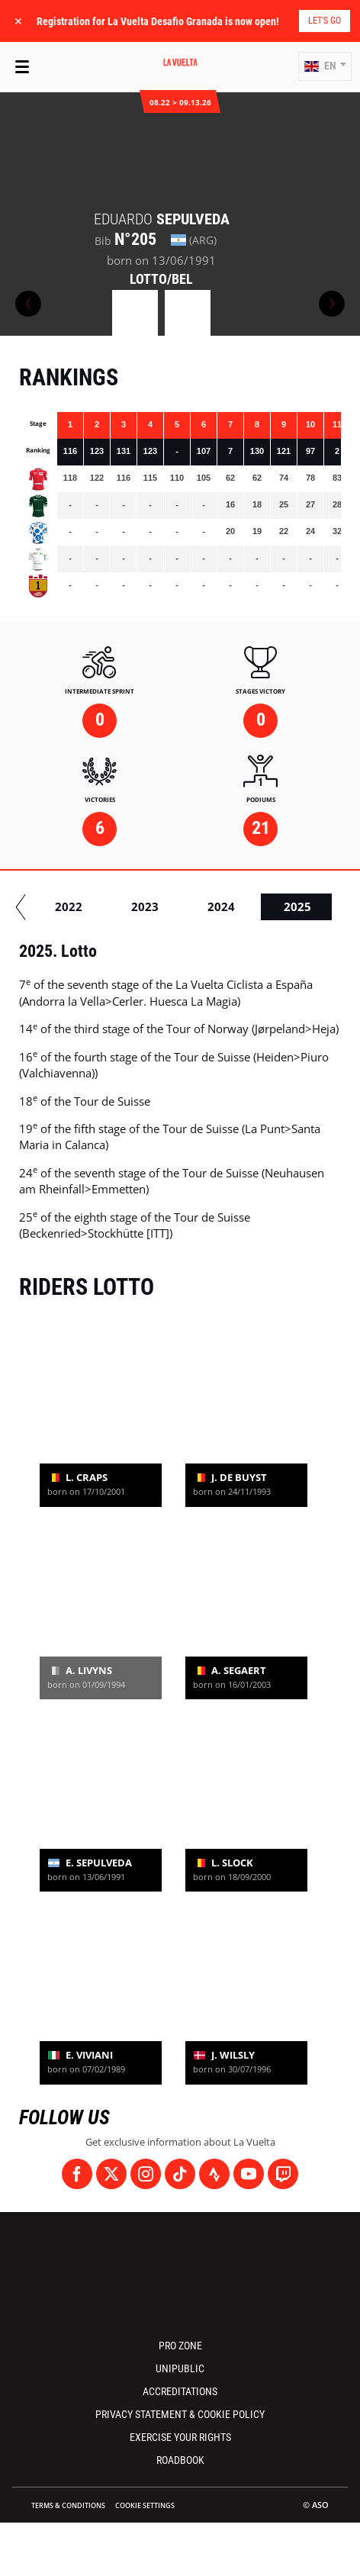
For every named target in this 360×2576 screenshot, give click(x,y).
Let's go (324, 20)
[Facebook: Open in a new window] (77, 2174)
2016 (257, 906)
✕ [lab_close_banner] (18, 21)
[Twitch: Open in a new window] (283, 2174)
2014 (104, 906)
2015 (180, 906)
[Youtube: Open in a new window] (248, 2174)
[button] (325, 66)
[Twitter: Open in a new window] (111, 2174)
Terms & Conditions (68, 2505)
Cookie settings (145, 2505)
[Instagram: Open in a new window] (145, 2174)
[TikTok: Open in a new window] (180, 2174)
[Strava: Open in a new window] (214, 2174)
